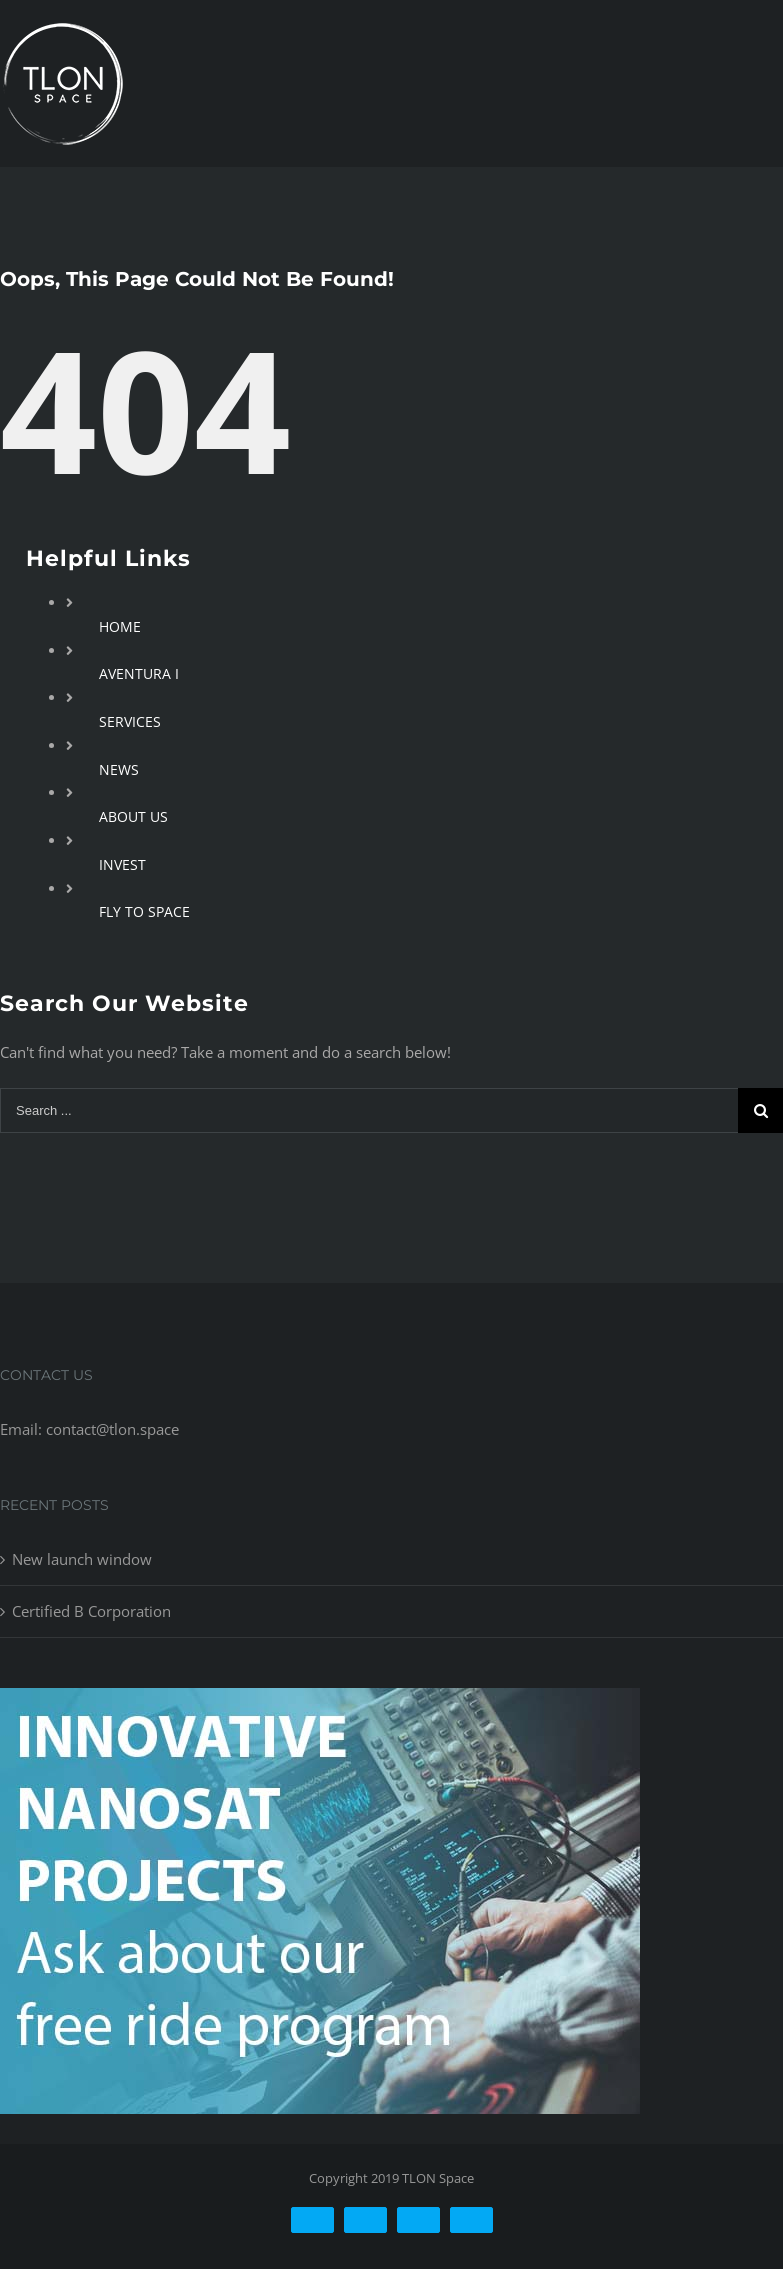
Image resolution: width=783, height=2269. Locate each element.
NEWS (119, 769)
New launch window (82, 1559)
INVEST (122, 864)
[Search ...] (369, 1110)
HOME (120, 626)
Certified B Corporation (91, 1611)
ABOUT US (133, 816)
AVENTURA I (139, 673)
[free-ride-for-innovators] (320, 1703)
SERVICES (130, 721)
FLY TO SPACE (144, 911)
